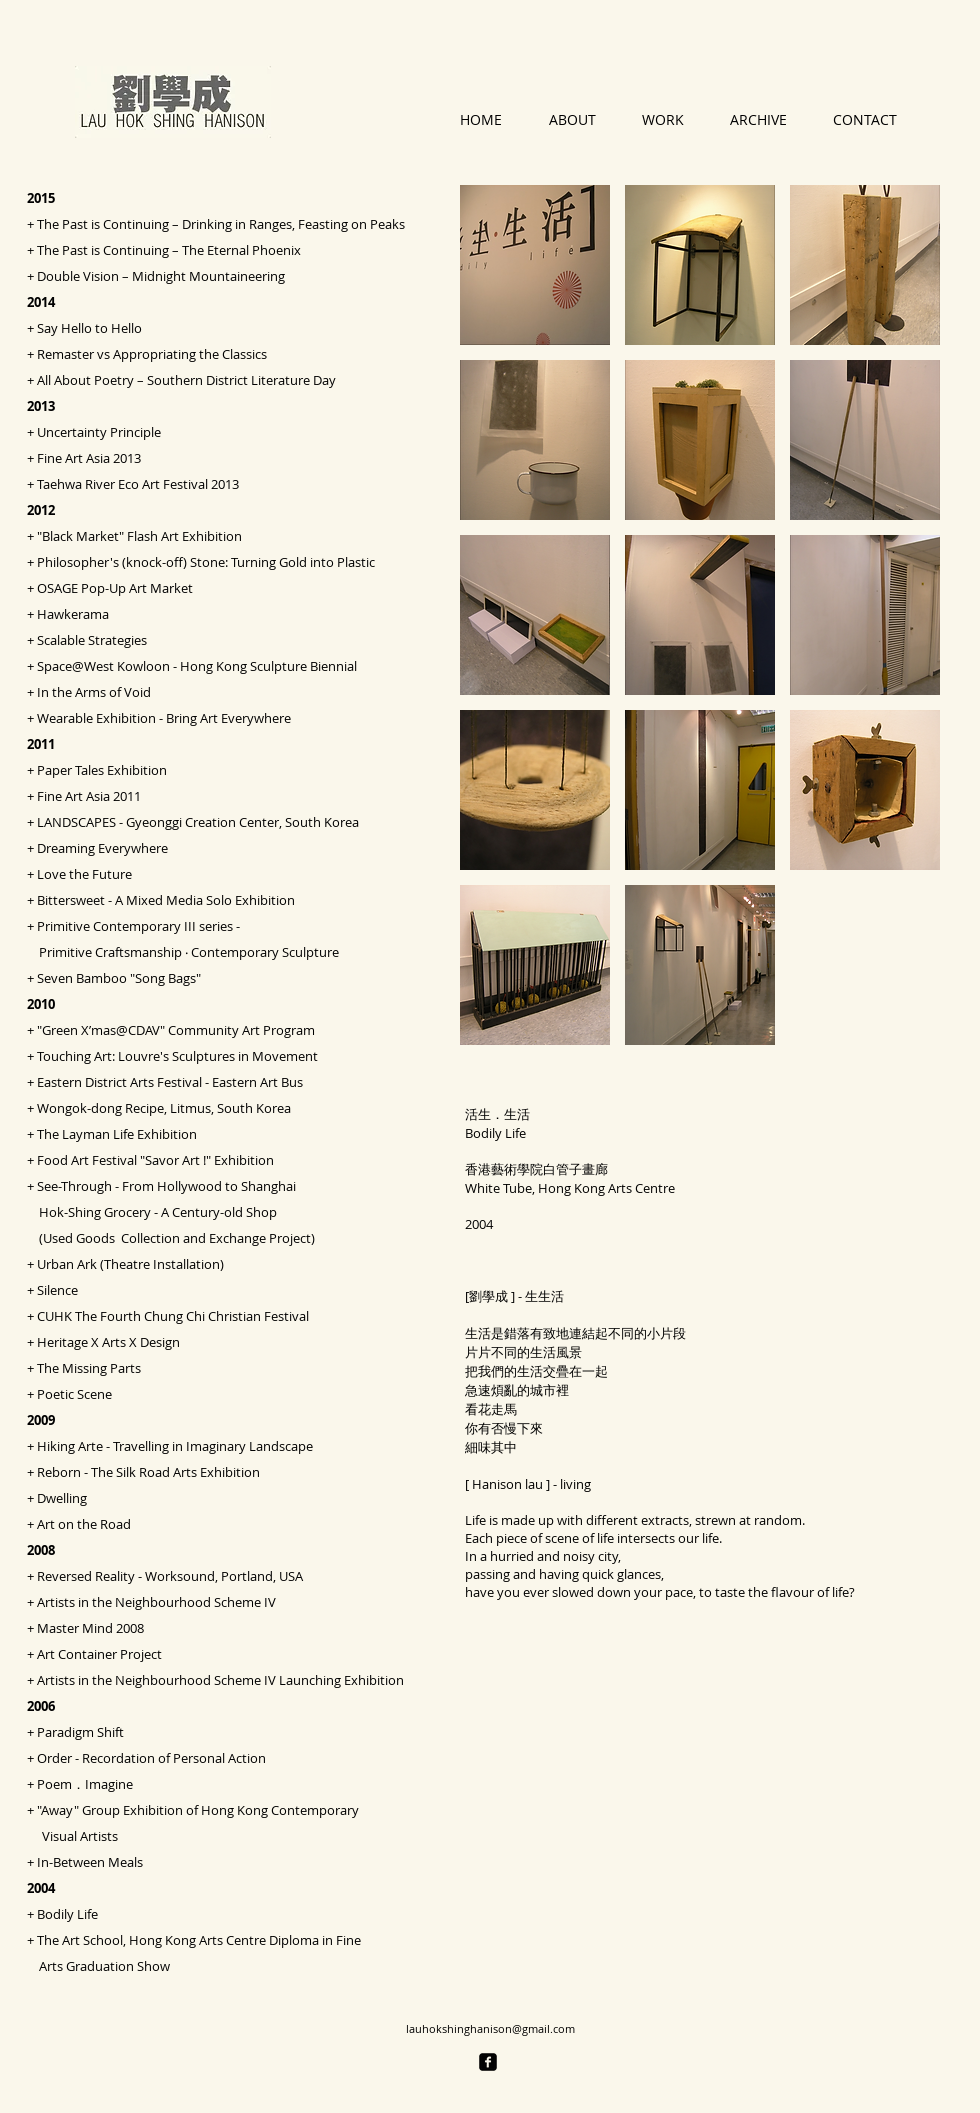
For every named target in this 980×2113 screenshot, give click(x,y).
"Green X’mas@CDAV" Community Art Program (176, 1030)
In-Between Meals (90, 1862)
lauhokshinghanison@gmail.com (490, 2028)
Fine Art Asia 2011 (89, 796)
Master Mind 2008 (90, 1628)
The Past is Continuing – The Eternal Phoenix (169, 250)
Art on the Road (84, 1524)
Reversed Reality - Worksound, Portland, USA (170, 1576)
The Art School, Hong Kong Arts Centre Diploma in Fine (199, 1940)
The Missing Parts (89, 1368)
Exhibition (374, 1680)
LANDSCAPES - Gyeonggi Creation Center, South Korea (198, 822)
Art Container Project (99, 1654)
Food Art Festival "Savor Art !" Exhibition (155, 1160)
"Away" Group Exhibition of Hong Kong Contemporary (198, 1810)
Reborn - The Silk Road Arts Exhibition (148, 1472)
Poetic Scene (74, 1394)
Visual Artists (72, 1836)
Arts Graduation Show (98, 1966)
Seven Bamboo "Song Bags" (119, 978)
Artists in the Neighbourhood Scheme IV (156, 1602)
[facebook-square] (488, 2062)
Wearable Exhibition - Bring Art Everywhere (164, 718)
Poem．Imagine (85, 1784)
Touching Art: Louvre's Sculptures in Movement (177, 1056)
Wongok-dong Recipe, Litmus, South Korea (164, 1108)
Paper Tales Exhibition (102, 770)
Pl (356, 562)
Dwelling (62, 1498)
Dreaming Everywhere (102, 848)
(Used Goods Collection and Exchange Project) (171, 1238)
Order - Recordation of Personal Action (151, 1758)
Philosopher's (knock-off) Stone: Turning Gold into (187, 562)
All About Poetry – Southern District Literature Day (186, 380)
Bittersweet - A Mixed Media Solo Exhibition (166, 900)
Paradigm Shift (80, 1732)
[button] (535, 265)
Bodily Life (67, 1914)
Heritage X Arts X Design (108, 1342)
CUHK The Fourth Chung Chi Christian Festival (173, 1316)
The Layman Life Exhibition (117, 1134)
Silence (57, 1290)
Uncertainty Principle (99, 432)
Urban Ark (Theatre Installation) (130, 1264)
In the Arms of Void (94, 692)
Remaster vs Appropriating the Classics (152, 354)
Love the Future (84, 874)
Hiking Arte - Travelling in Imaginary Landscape (175, 1446)
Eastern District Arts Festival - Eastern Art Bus (170, 1082)
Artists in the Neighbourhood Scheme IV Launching (190, 1680)
